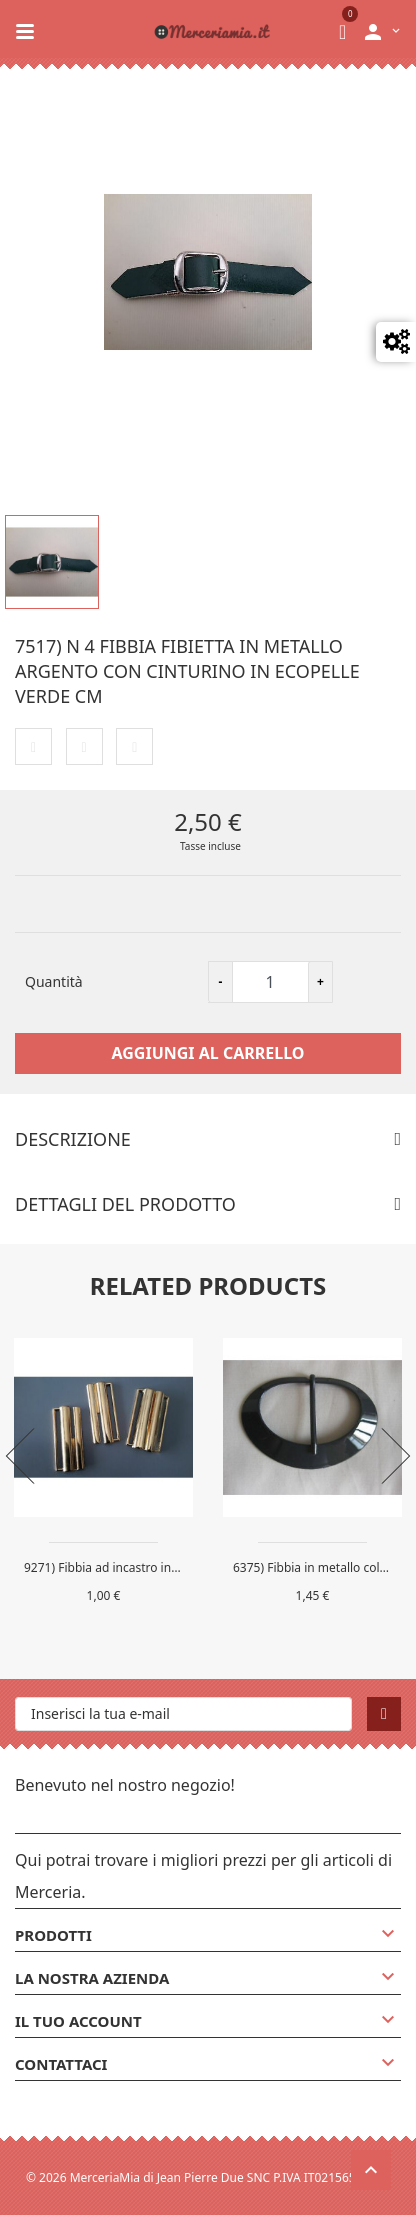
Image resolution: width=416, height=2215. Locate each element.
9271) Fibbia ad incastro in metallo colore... (144, 1567)
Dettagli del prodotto (125, 1204)
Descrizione (73, 1139)
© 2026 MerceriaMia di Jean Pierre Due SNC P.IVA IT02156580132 (208, 2177)
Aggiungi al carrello (208, 1053)
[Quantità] (270, 982)
